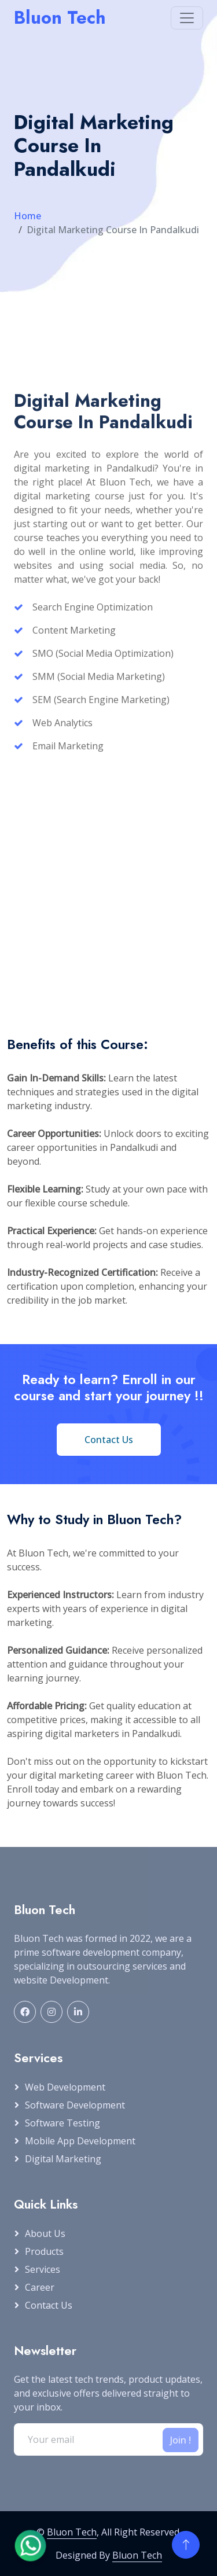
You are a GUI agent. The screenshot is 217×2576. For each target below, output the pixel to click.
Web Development (65, 2087)
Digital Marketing (63, 2158)
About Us (45, 2233)
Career (39, 2287)
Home (27, 215)
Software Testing (62, 2123)
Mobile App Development (80, 2141)
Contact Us (48, 2305)
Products (44, 2251)
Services (42, 2269)
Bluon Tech (72, 2532)
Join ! (180, 2440)
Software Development (75, 2105)
